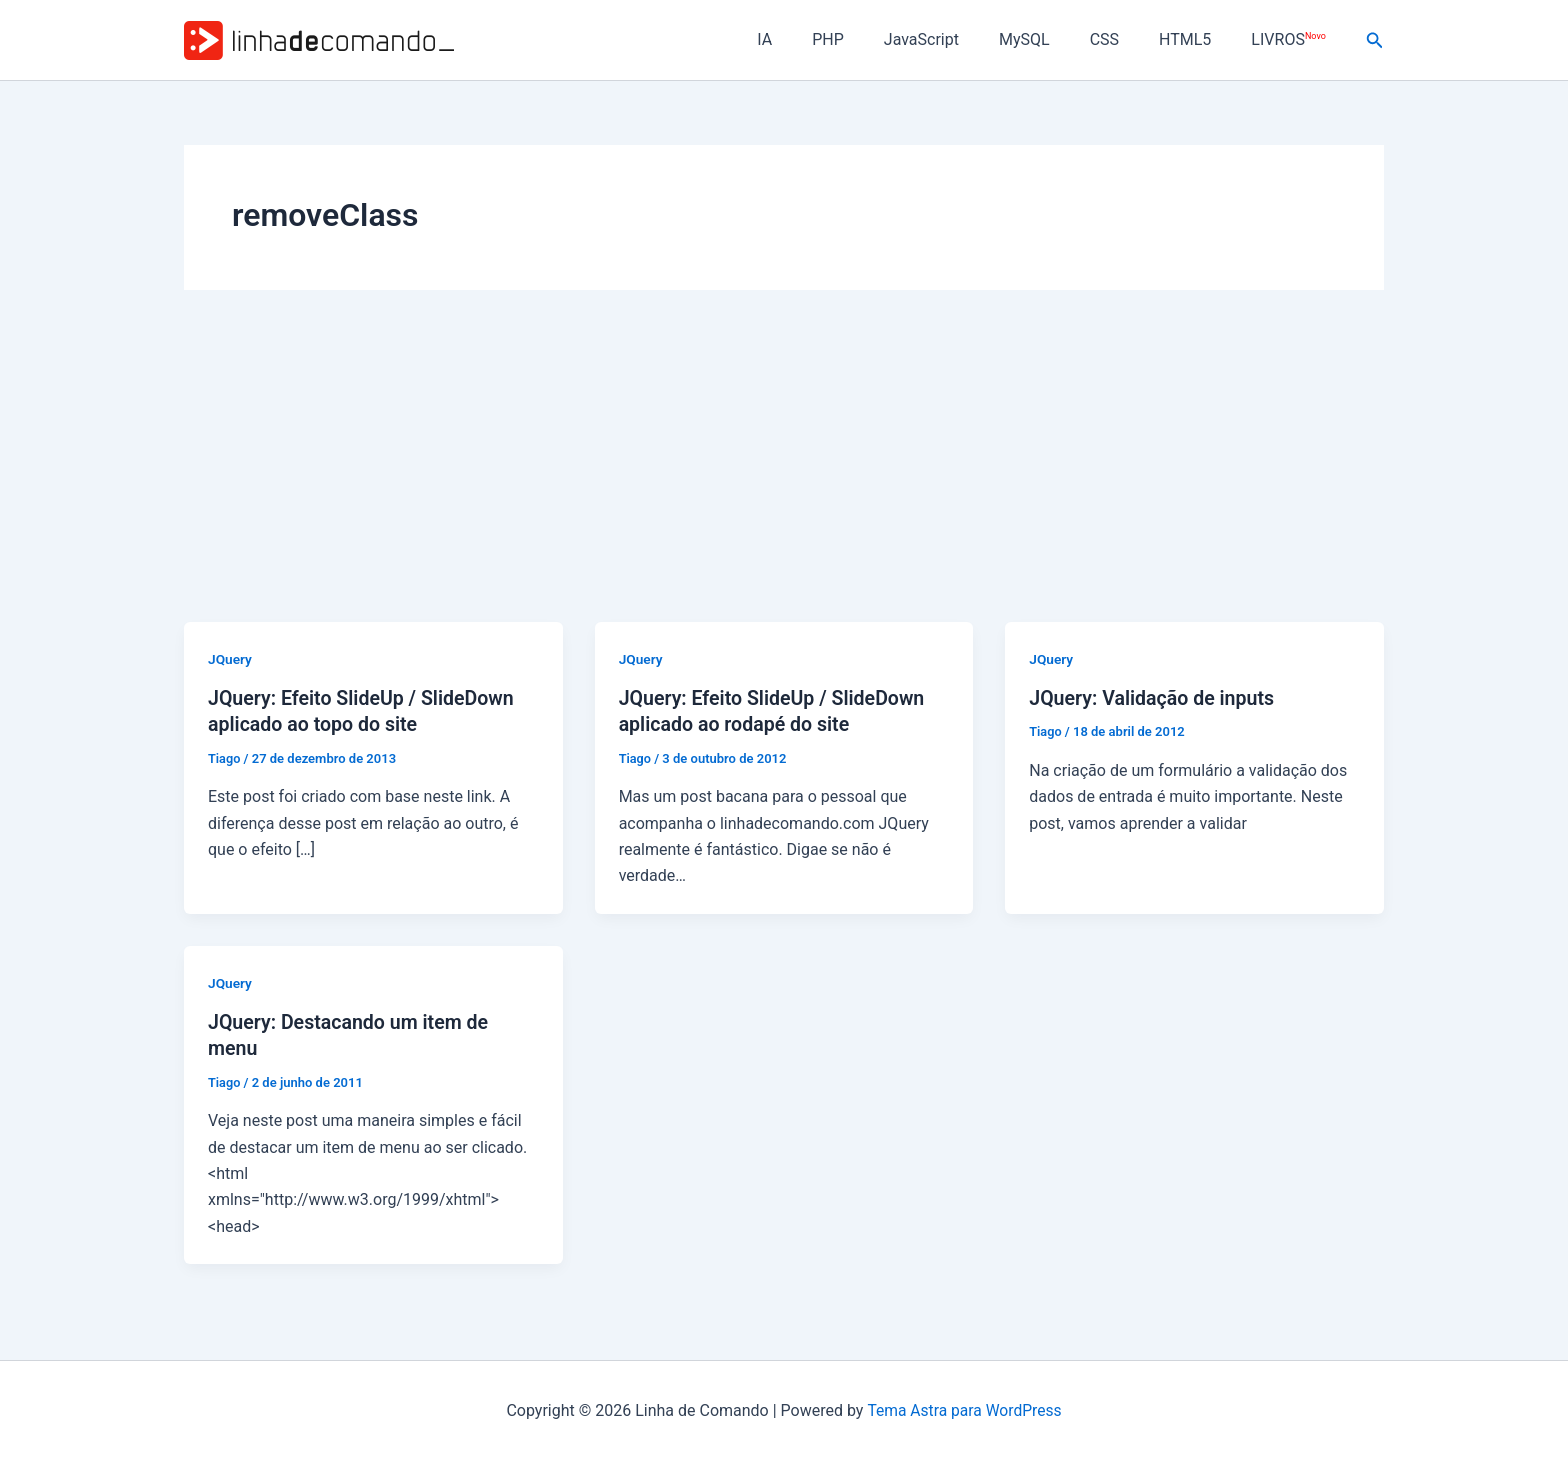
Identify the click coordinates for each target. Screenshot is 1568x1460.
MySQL (1052, 39)
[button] (1375, 40)
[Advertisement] (784, 472)
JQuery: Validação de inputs (1154, 698)
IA (816, 39)
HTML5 (1197, 39)
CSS (1124, 39)
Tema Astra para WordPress (964, 1408)
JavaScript (957, 39)
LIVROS (1292, 39)
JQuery (230, 659)
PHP (872, 39)
